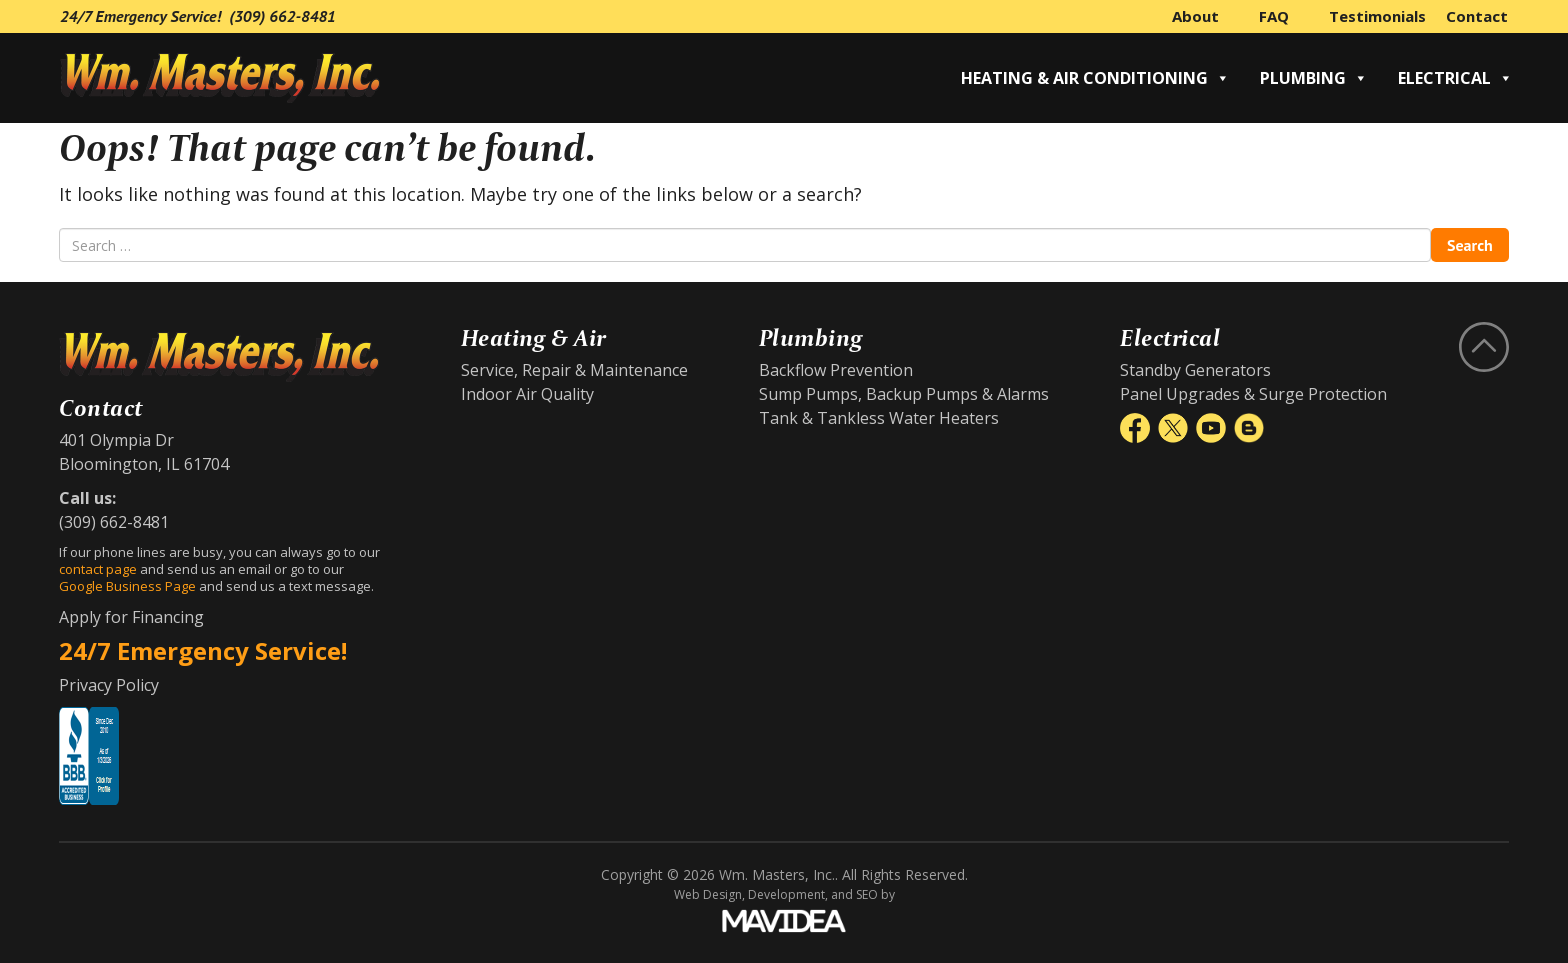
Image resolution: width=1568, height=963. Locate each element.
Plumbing (1314, 78)
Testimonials (1377, 16)
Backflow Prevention (836, 370)
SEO (867, 894)
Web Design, (709, 894)
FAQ (1274, 16)
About (1195, 16)
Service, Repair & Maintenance (574, 370)
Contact (1477, 16)
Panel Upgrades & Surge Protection (1253, 394)
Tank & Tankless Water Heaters (879, 418)
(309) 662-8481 (282, 16)
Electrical (1455, 78)
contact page (98, 569)
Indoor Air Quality (527, 394)
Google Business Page (127, 586)
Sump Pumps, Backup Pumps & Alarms (904, 394)
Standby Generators (1195, 370)
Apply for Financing (131, 617)
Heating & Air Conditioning (1095, 78)
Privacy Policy (109, 685)
